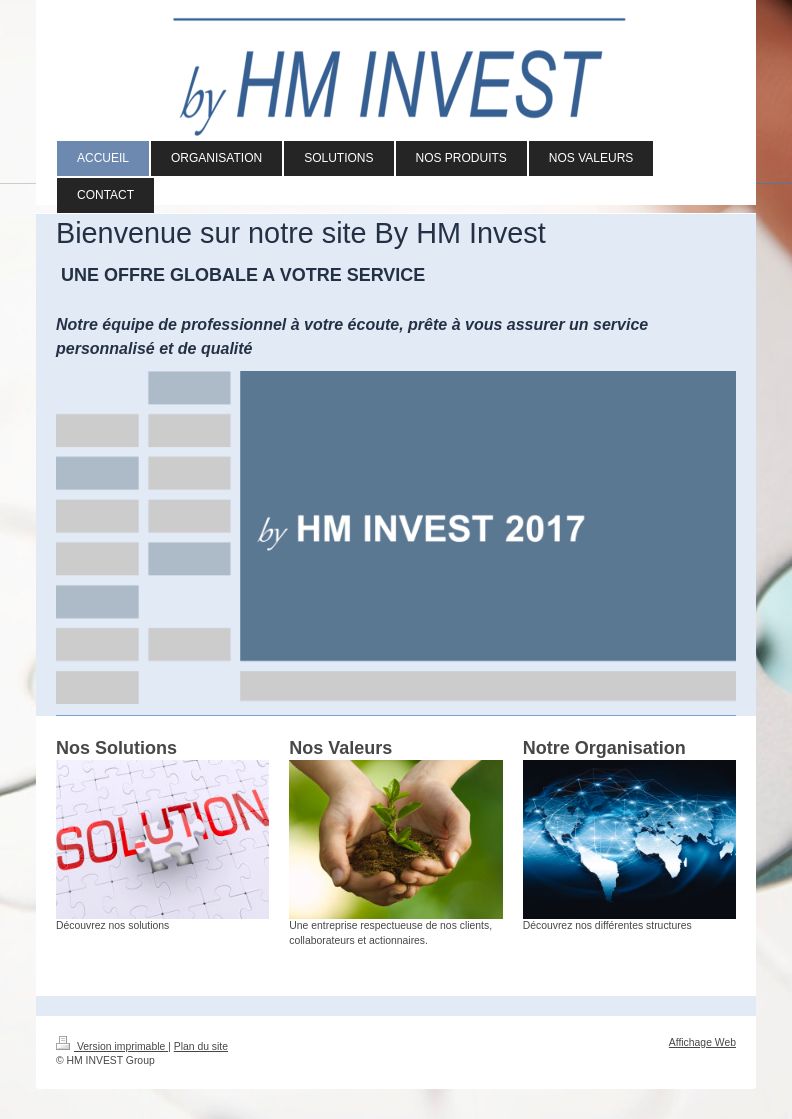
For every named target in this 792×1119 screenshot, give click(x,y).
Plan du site (201, 1046)
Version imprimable (112, 1046)
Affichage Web (702, 1042)
